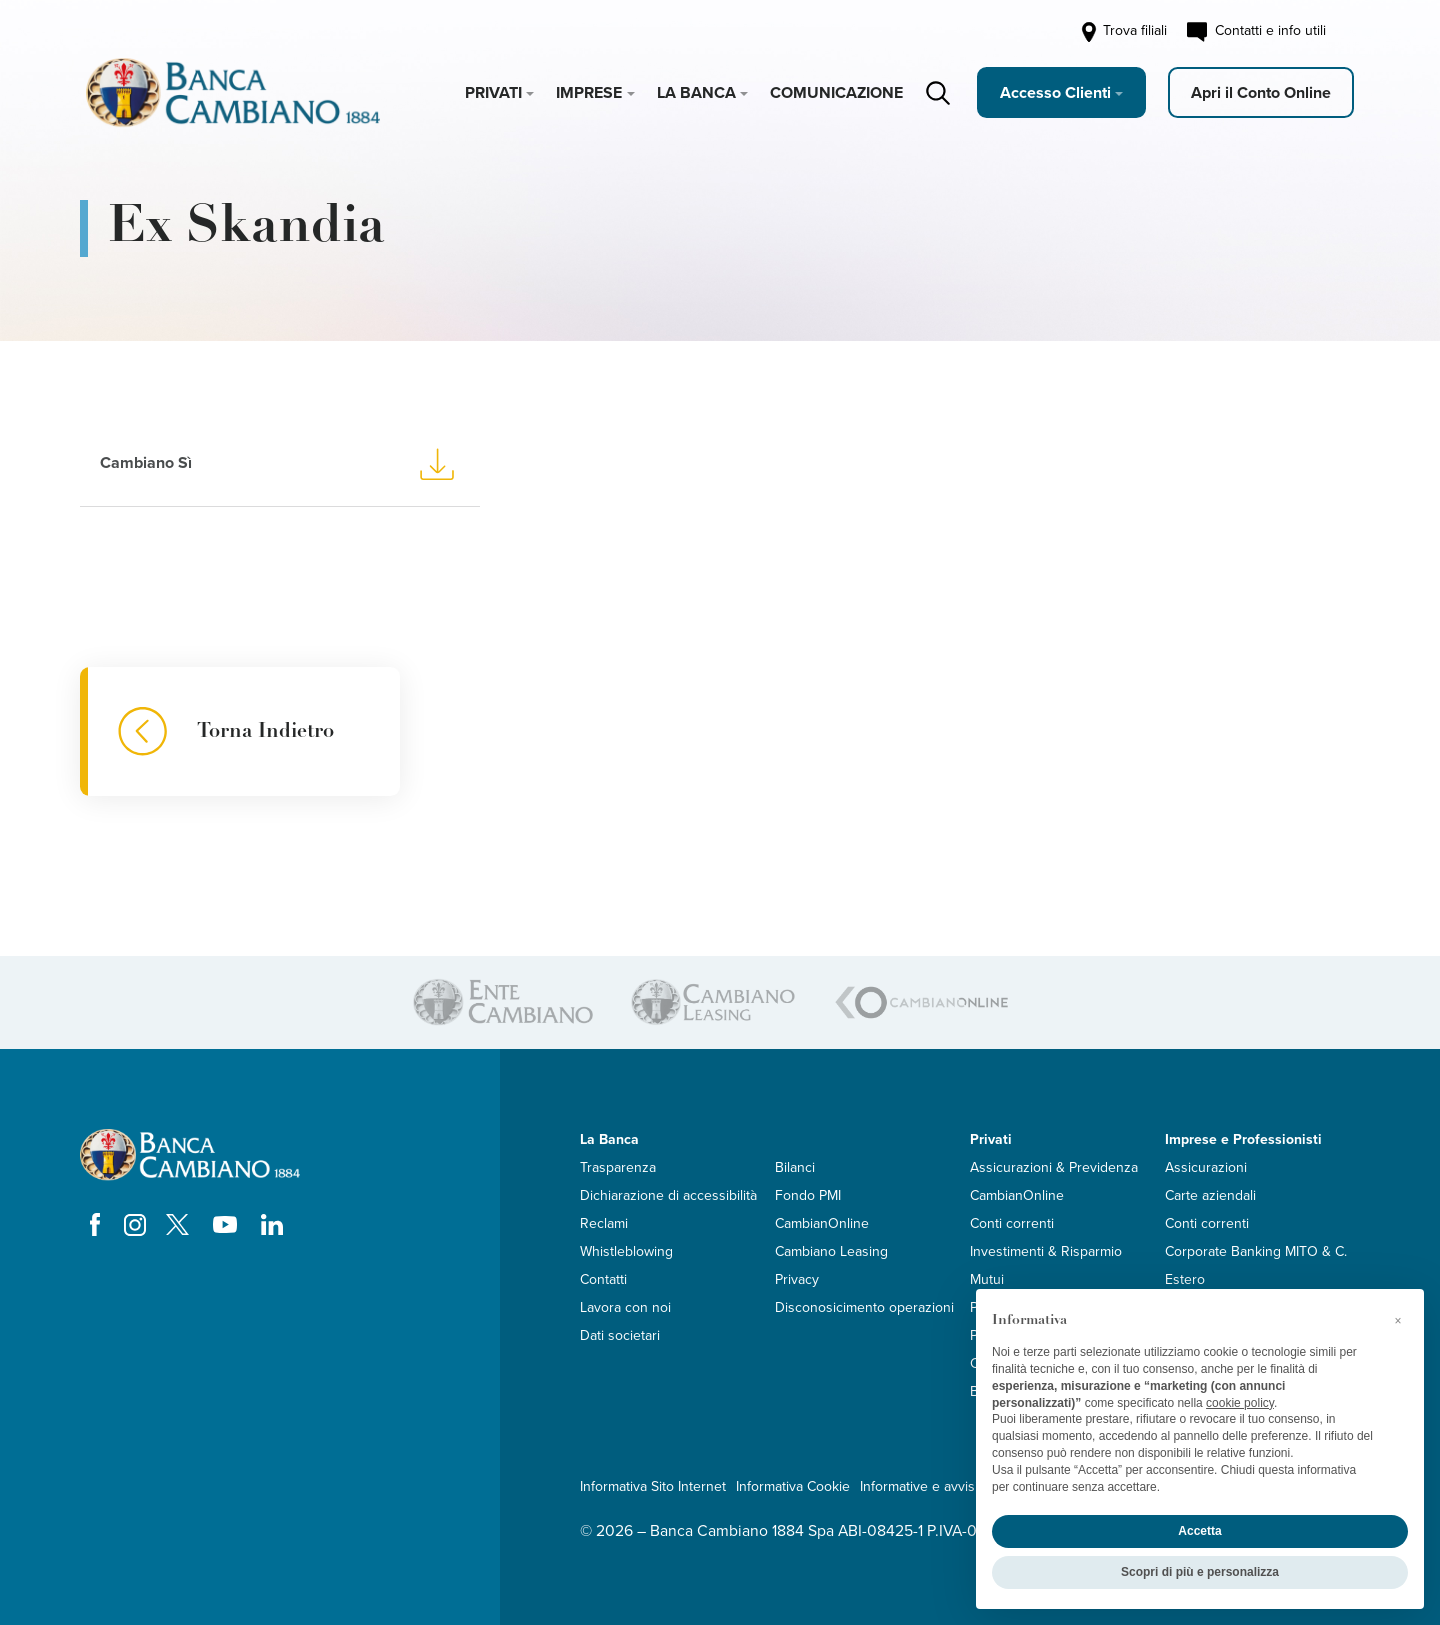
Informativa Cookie (793, 1486)
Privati (493, 93)
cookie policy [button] (1240, 1403)
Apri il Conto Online (1261, 93)
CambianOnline (822, 1223)
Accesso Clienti (1055, 93)
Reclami (604, 1223)
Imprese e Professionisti (1243, 1139)
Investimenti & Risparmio (1046, 1251)
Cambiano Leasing (831, 1251)
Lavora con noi (625, 1307)
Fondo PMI (808, 1195)
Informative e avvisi (919, 1486)
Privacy (797, 1279)
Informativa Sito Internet (653, 1486)
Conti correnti (1012, 1223)
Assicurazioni (1206, 1167)
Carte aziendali (1210, 1195)
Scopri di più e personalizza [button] (1200, 1572)
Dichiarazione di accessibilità (668, 1195)
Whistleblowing (626, 1251)
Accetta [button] (1199, 1531)
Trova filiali (1123, 32)
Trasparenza (618, 1167)
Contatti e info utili (1256, 32)
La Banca (696, 93)
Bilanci (795, 1167)
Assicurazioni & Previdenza (1054, 1167)
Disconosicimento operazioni (864, 1307)
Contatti (603, 1279)
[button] (1398, 1321)
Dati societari (620, 1335)
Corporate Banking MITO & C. (1256, 1251)
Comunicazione (836, 93)
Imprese (589, 93)
